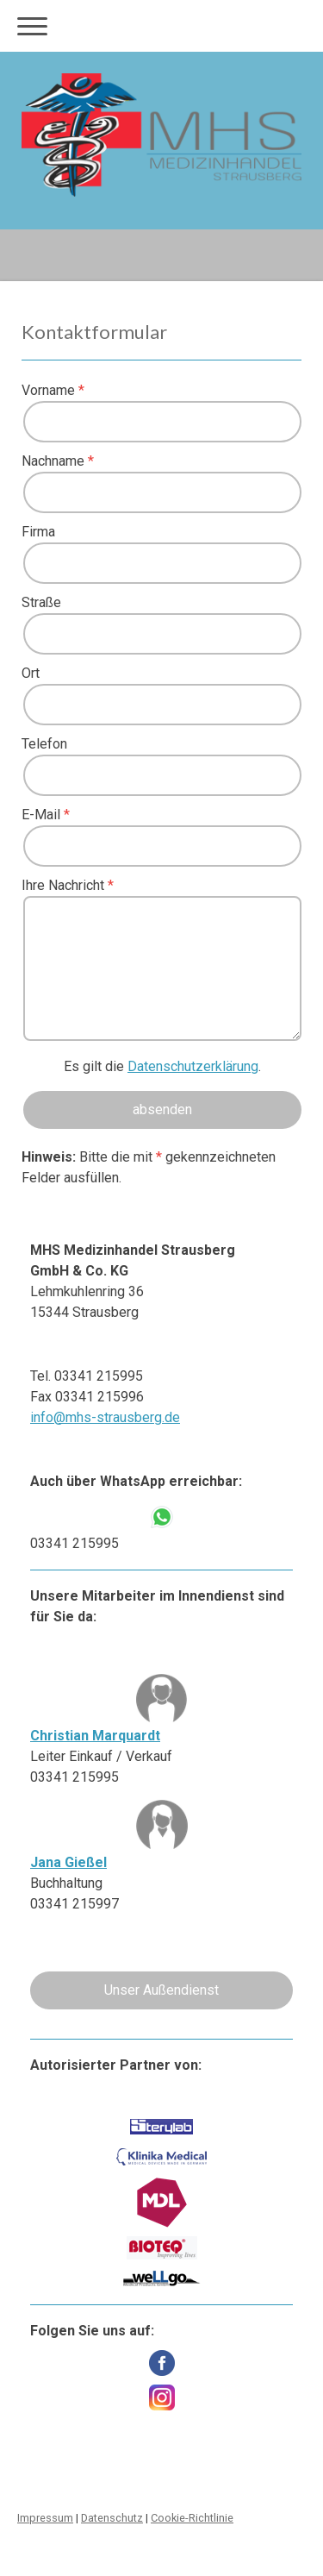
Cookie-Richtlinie (192, 2517)
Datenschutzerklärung (192, 1066)
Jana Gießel (68, 1862)
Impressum (45, 2517)
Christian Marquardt (95, 1735)
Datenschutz (112, 2517)
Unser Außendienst (161, 1990)
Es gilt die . (162, 1066)
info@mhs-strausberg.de (105, 1417)
